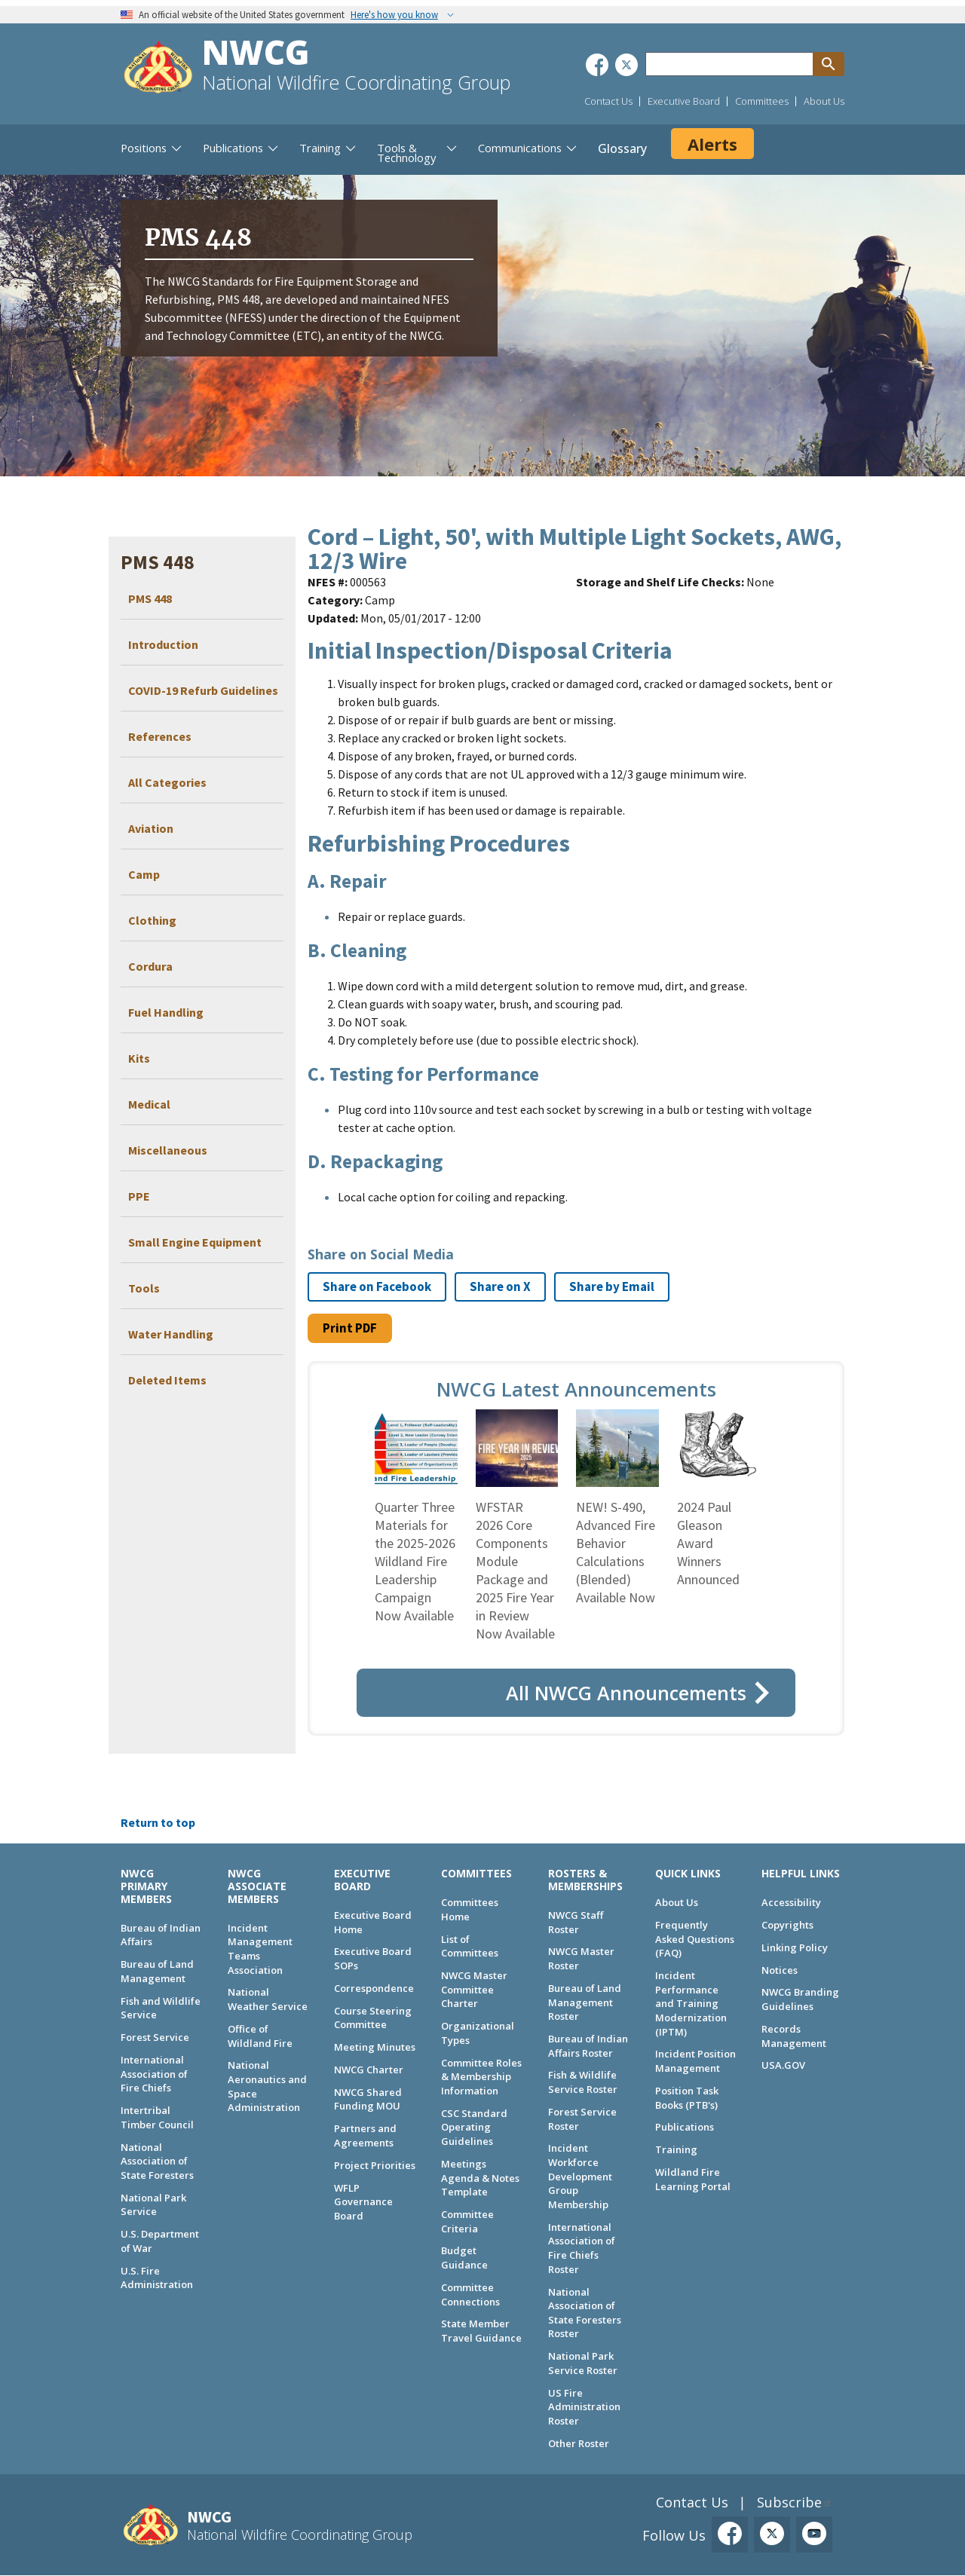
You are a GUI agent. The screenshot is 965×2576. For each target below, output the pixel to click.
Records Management (793, 2036)
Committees (762, 101)
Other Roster (578, 2443)
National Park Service (153, 2205)
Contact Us (608, 101)
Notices (779, 1970)
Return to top (158, 1822)
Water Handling (170, 1334)
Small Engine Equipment (195, 1242)
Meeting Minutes (374, 2047)
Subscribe (789, 2502)
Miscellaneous (167, 1150)
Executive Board (684, 101)
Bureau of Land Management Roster (584, 2002)
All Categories (167, 782)
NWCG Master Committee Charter (474, 1989)
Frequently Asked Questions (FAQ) (694, 1939)
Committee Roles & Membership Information (481, 2076)
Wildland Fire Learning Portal (693, 2179)
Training (676, 2149)
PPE (139, 1196)
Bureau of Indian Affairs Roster (588, 2046)
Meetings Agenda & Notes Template (480, 2177)
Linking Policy (794, 1947)
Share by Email (611, 1286)
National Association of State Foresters (157, 2161)
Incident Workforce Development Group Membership (580, 2176)
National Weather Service (268, 1999)
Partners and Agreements (365, 2135)
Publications (684, 2127)
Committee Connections (470, 2294)
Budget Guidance (464, 2258)
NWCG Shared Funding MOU (368, 2099)
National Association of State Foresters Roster (584, 2313)
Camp (144, 874)
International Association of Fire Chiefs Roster (581, 2248)
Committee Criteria (467, 2221)
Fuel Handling (166, 1012)
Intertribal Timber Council (157, 2117)
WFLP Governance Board (363, 2202)
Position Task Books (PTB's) (686, 2098)
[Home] (158, 69)
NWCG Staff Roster (575, 1922)
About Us (824, 101)
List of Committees (469, 1946)
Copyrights (787, 1925)
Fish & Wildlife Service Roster (582, 2082)
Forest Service (155, 2037)
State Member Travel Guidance (481, 2331)
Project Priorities (374, 2165)
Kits (139, 1058)
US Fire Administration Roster (584, 2407)
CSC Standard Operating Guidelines (474, 2127)
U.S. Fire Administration (157, 2278)
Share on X (500, 1286)
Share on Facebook (377, 1286)
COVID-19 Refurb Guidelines (203, 690)
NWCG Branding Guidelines (800, 1999)
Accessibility (791, 1902)
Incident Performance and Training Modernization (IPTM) (691, 2004)
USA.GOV (783, 2065)
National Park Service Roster (582, 2363)
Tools (144, 1288)
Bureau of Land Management (157, 1971)
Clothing (152, 920)
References (159, 736)
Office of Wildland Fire (260, 2036)
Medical (149, 1104)
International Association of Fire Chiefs (154, 2073)
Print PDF (350, 1328)
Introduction (163, 644)
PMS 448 (150, 598)
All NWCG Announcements (626, 1693)
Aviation (150, 828)
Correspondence (374, 1988)
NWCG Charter (368, 2069)
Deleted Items (167, 1379)
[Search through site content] (729, 64)
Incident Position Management (695, 2061)
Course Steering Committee (373, 2018)
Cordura (150, 966)
